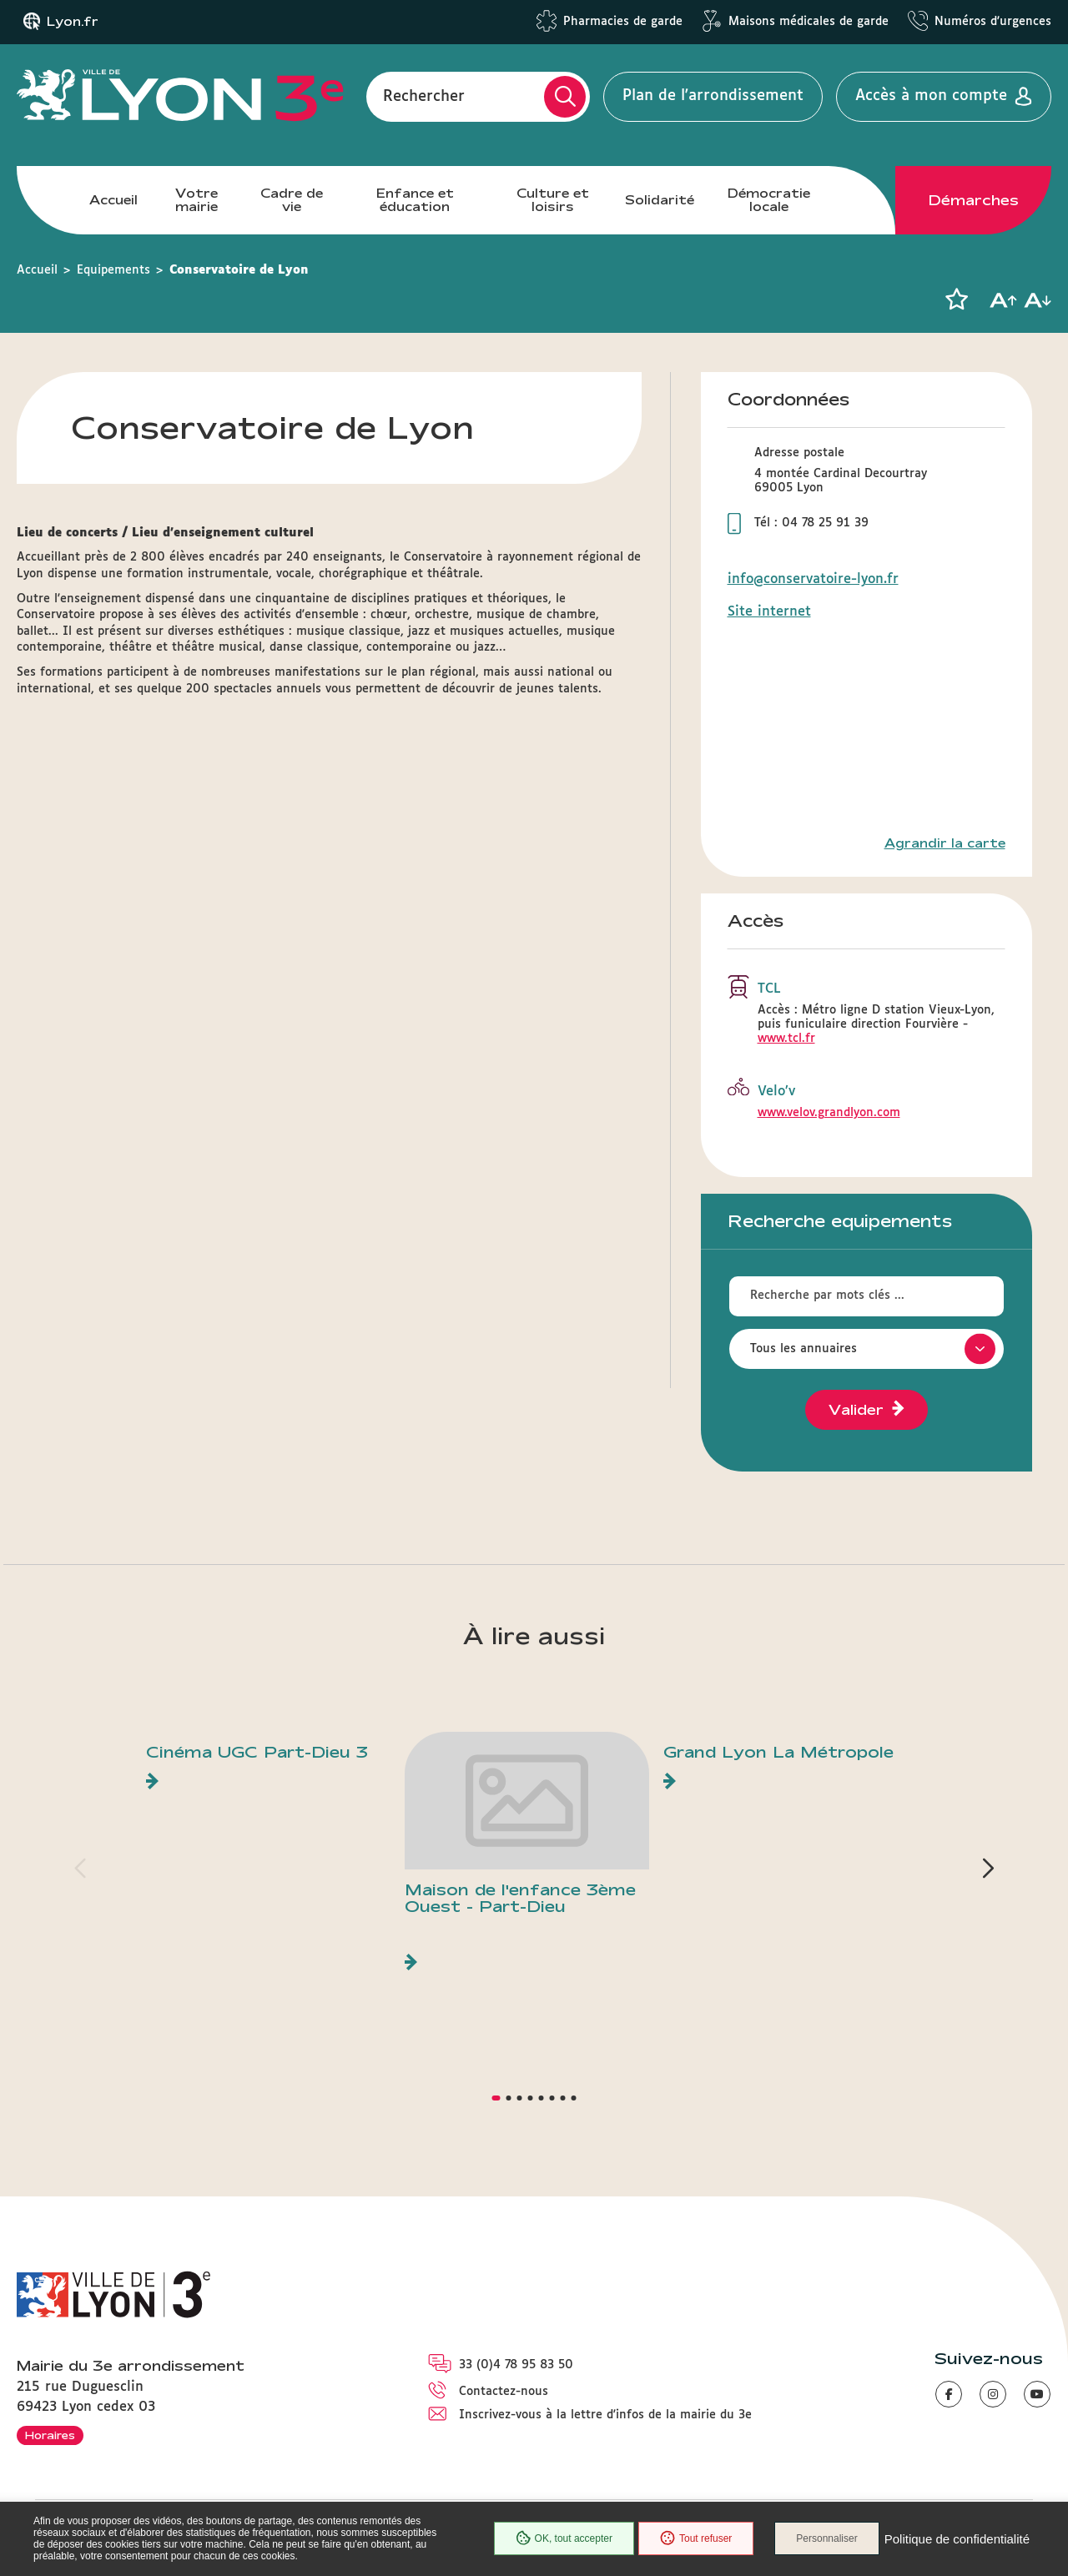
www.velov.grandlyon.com (829, 1113)
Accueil (113, 200)
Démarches (974, 200)
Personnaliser (826, 2538)
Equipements (113, 270)
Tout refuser (696, 2538)
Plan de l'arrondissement (713, 95)
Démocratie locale (769, 200)
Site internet (769, 612)
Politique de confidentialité (957, 2539)
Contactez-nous (503, 2391)
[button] (956, 299)
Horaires (50, 2435)
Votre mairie (196, 200)
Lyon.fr (72, 21)
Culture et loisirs (552, 200)
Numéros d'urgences (992, 22)
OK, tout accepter (564, 2538)
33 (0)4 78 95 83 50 (516, 2365)
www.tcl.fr (786, 1038)
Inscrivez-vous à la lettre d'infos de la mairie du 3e (605, 2415)
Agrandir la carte (944, 843)
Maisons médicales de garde (808, 22)
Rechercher (424, 95)
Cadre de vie (291, 200)
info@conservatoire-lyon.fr (813, 579)
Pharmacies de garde (623, 22)
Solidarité (659, 200)
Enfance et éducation (415, 200)
